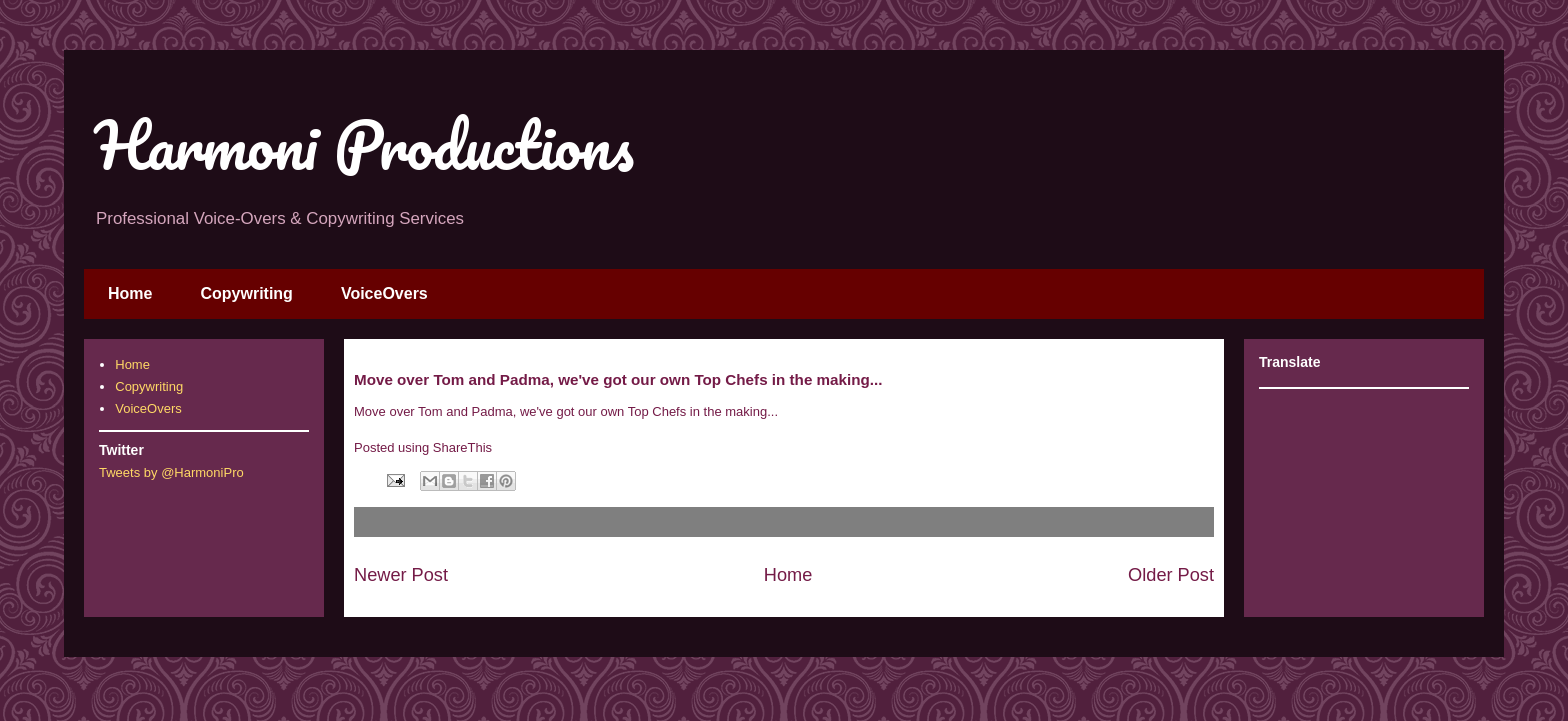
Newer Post (401, 575)
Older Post (1171, 575)
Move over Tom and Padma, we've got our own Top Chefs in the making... (566, 411)
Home (130, 293)
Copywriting (246, 293)
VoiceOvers (384, 293)
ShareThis (462, 447)
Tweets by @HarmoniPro (171, 472)
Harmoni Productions (364, 144)
